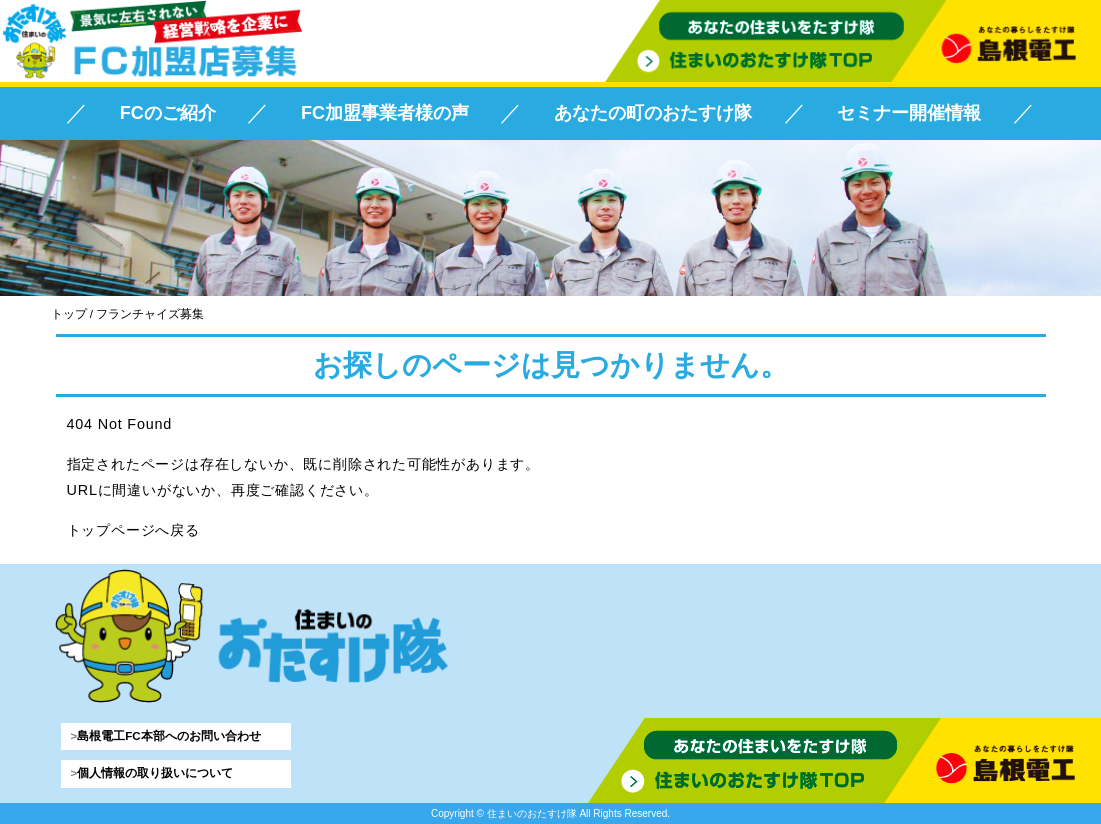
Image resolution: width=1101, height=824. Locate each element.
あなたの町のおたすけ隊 (653, 113)
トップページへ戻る (133, 530)
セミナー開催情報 (909, 113)
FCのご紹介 (168, 113)
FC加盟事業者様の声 (385, 113)
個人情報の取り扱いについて (155, 773)
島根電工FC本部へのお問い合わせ (168, 736)
